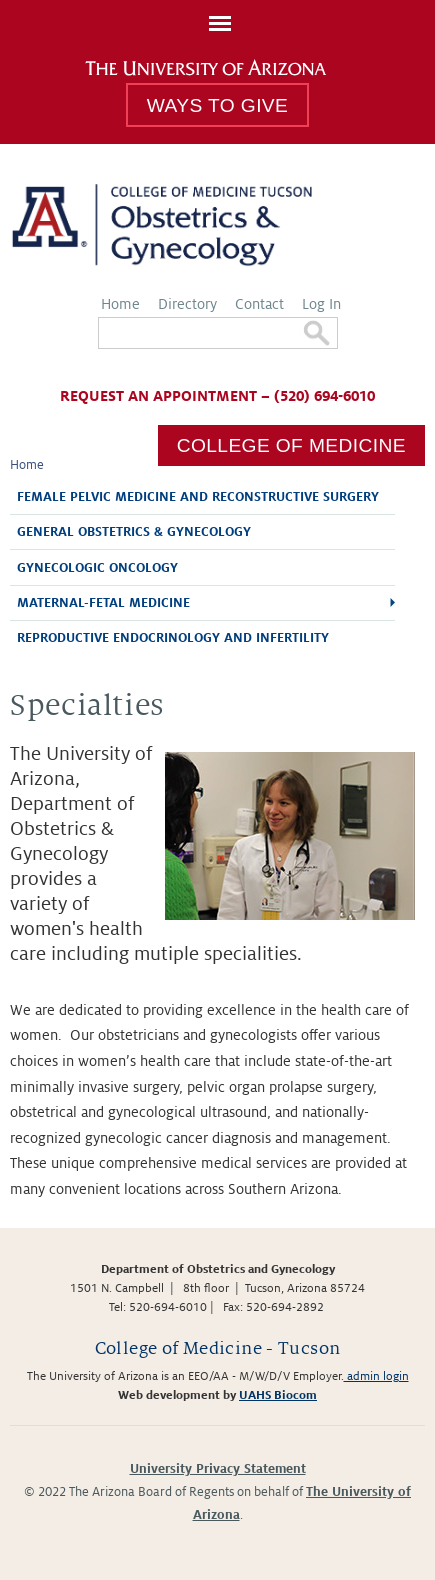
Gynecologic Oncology (97, 568)
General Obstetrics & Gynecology (134, 532)
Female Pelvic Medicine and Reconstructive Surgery (198, 497)
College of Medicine (291, 445)
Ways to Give (217, 105)
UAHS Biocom (278, 1395)
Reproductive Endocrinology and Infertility (173, 638)
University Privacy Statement (218, 1469)
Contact (259, 304)
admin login (376, 1376)
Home (120, 304)
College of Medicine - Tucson (218, 1348)
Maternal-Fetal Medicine (103, 603)
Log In (321, 304)
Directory (187, 304)
